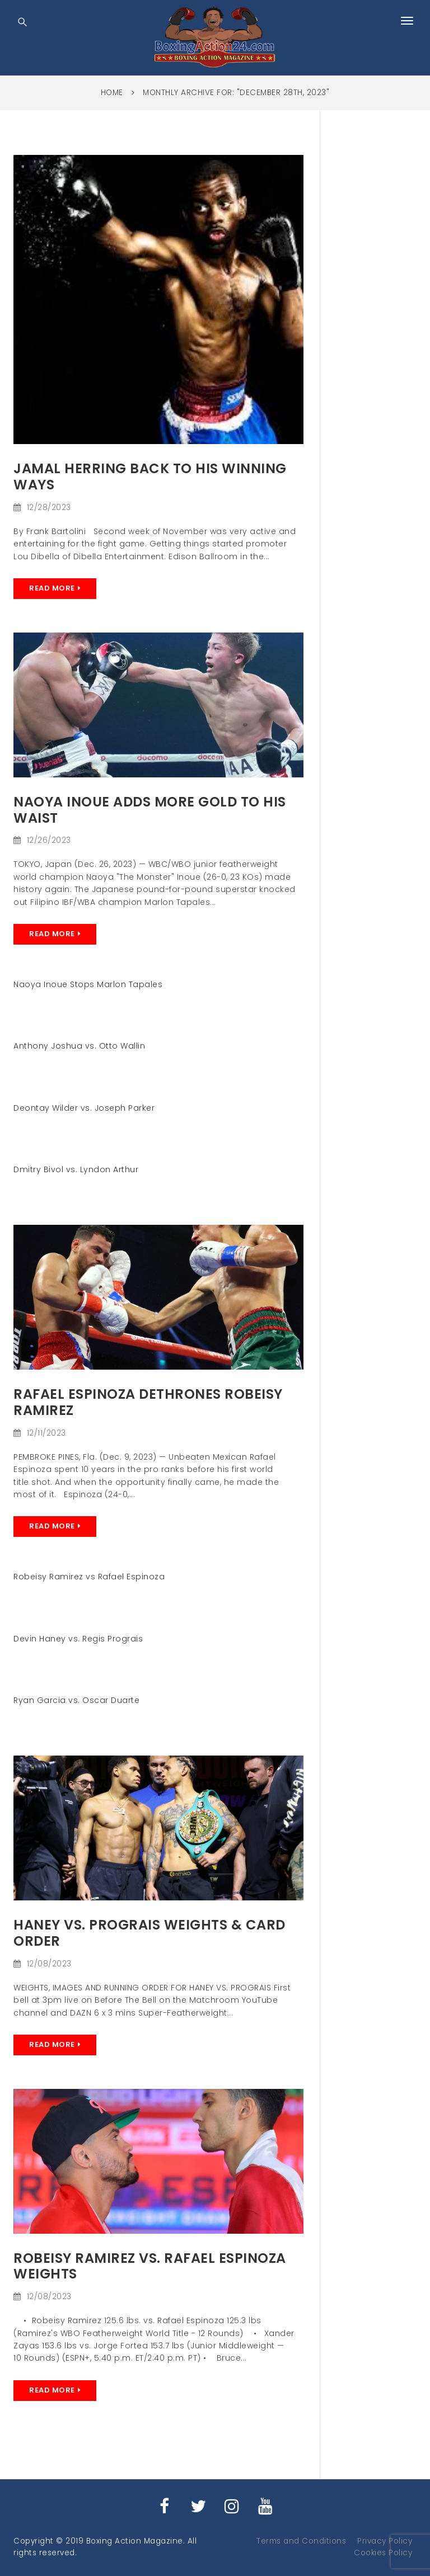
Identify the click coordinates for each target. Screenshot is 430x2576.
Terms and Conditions (301, 2541)
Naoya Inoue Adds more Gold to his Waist (149, 809)
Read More (52, 588)
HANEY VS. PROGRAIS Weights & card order (149, 1933)
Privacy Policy (384, 2541)
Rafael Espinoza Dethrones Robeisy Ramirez (148, 1402)
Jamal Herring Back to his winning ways (150, 476)
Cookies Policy (383, 2552)
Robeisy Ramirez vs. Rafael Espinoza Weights (149, 2266)
